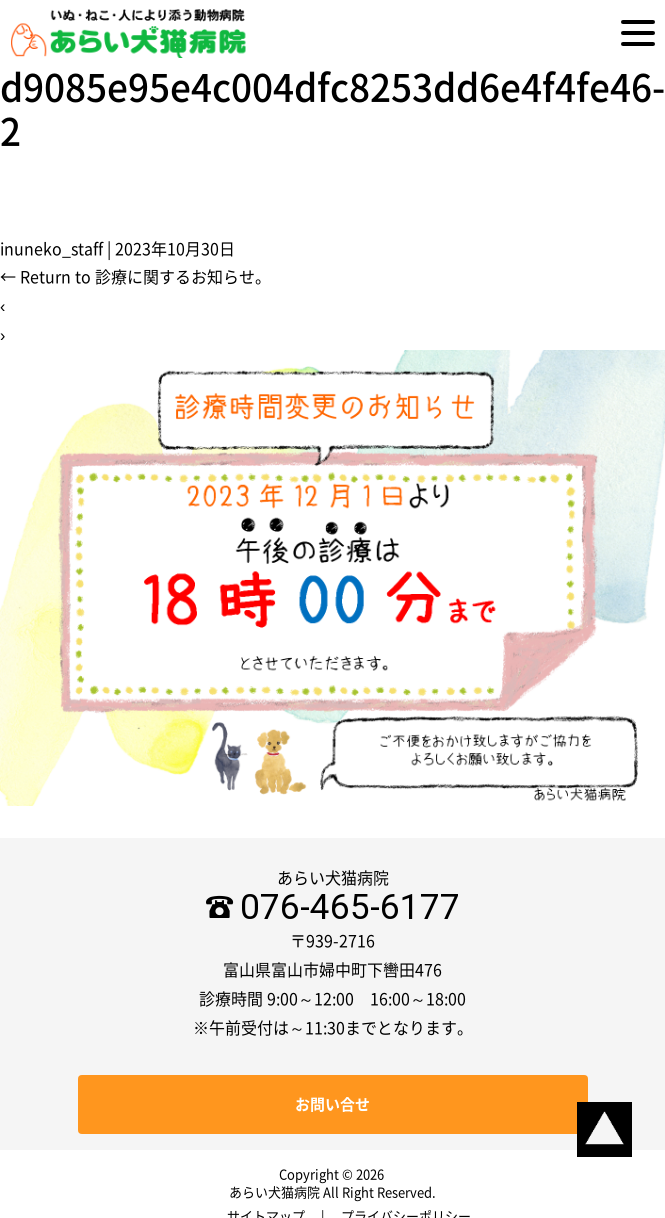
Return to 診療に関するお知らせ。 (135, 277)
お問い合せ (332, 1104)
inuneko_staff (51, 249)
